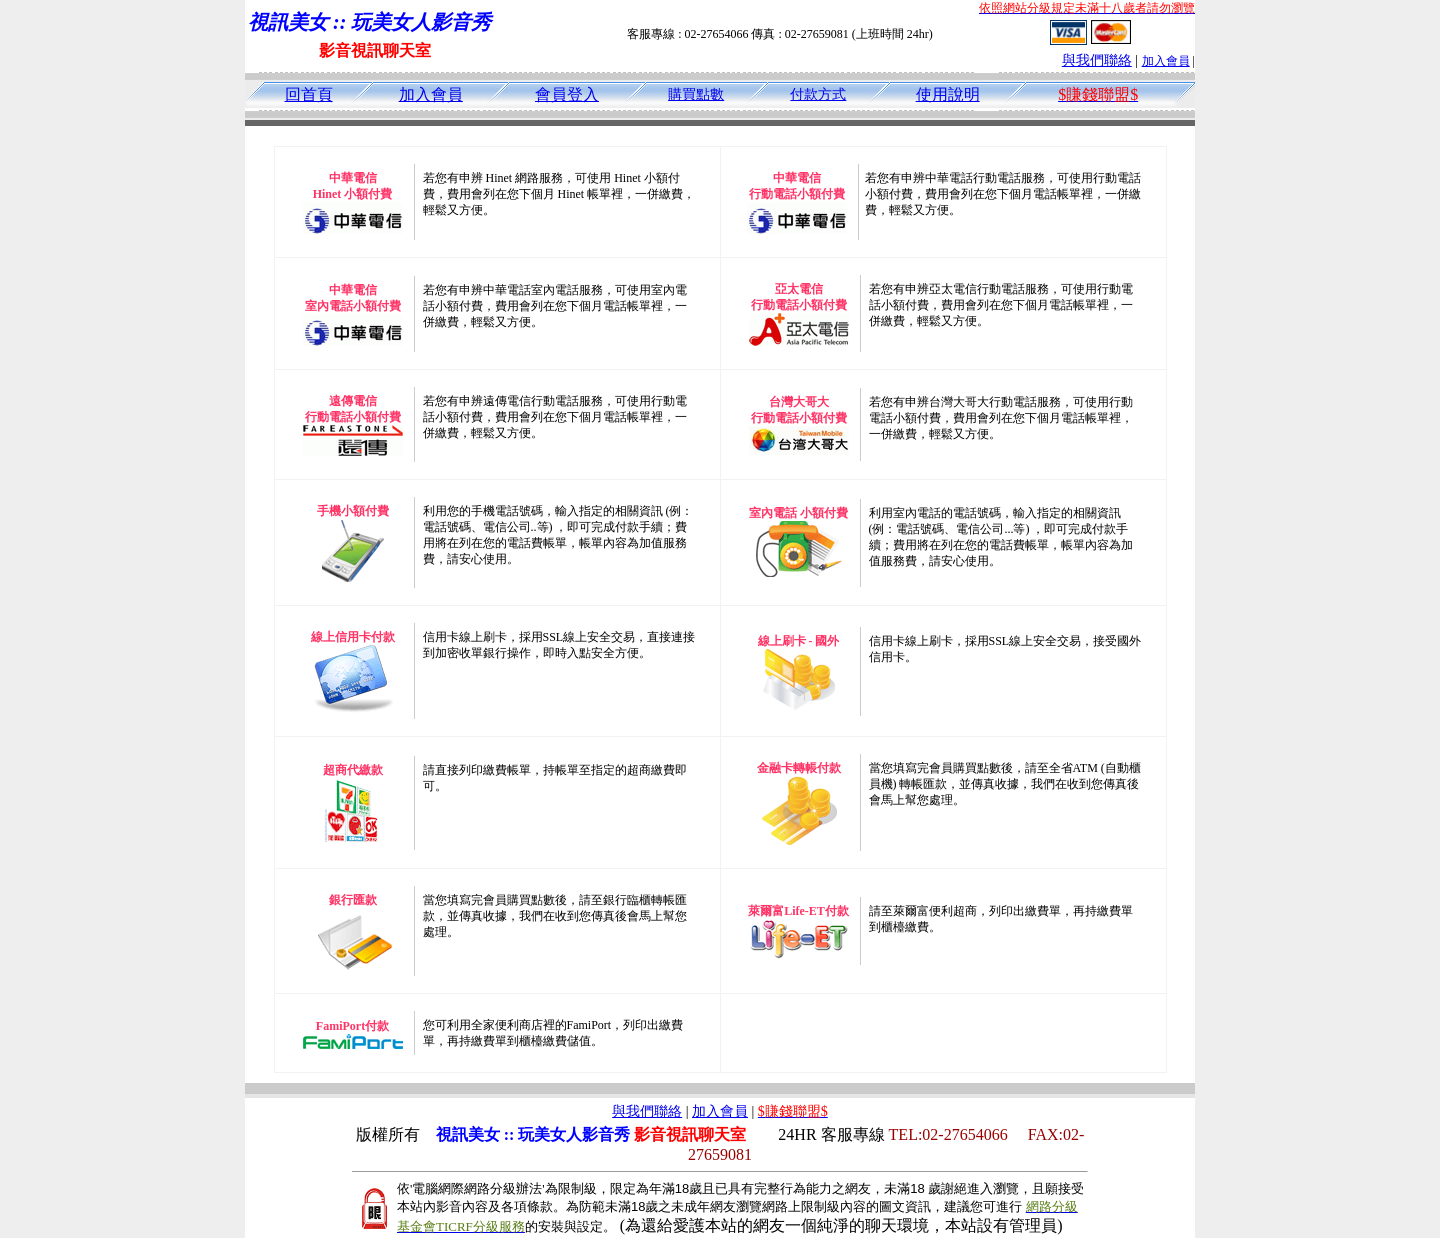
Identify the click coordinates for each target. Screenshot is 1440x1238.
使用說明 (948, 94)
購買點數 (696, 94)
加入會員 (1166, 61)
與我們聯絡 (1097, 60)
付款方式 (818, 94)
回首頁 (309, 94)
